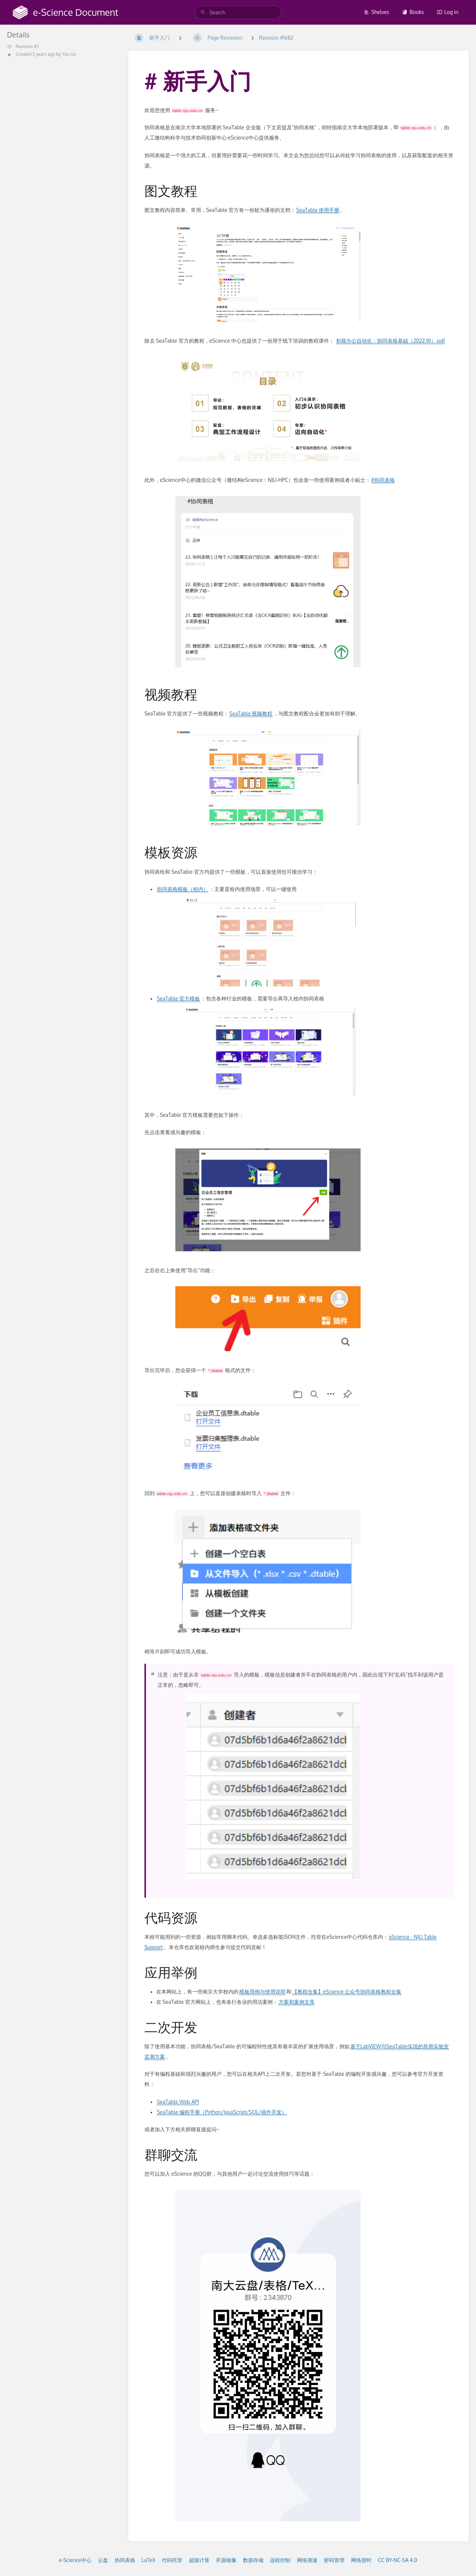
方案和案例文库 (297, 2002)
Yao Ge (69, 54)
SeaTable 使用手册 (317, 210)
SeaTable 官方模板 (178, 998)
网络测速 (307, 2560)
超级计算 (199, 2560)
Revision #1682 (276, 38)
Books (413, 12)
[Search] (202, 12)
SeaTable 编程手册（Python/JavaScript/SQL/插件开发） (222, 2112)
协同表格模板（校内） (182, 889)
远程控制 (280, 2560)
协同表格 (125, 2560)
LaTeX (148, 2560)
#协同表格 (383, 480)
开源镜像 (226, 2560)
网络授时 (361, 2560)
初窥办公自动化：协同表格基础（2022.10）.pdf (390, 341)
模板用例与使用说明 (262, 1991)
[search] (238, 12)
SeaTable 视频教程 (250, 713)
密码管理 (334, 2560)
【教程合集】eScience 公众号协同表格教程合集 (346, 1991)
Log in (447, 12)
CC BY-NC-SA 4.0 (397, 2560)
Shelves (376, 12)
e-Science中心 (75, 2560)
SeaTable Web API (178, 2102)
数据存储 (253, 2560)
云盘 (103, 2560)
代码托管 (172, 2560)
